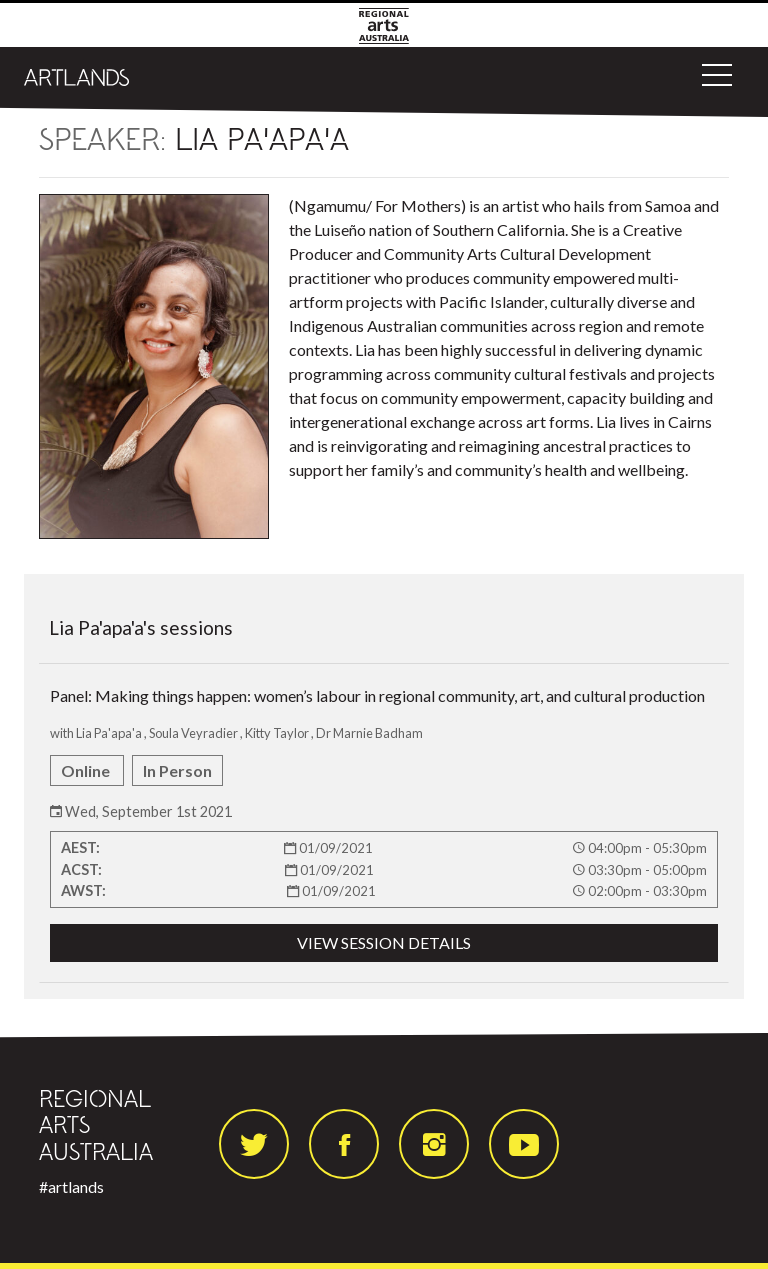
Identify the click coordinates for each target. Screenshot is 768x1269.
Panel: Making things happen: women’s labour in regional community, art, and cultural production (384, 824)
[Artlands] (77, 75)
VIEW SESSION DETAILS (384, 942)
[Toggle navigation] (717, 75)
